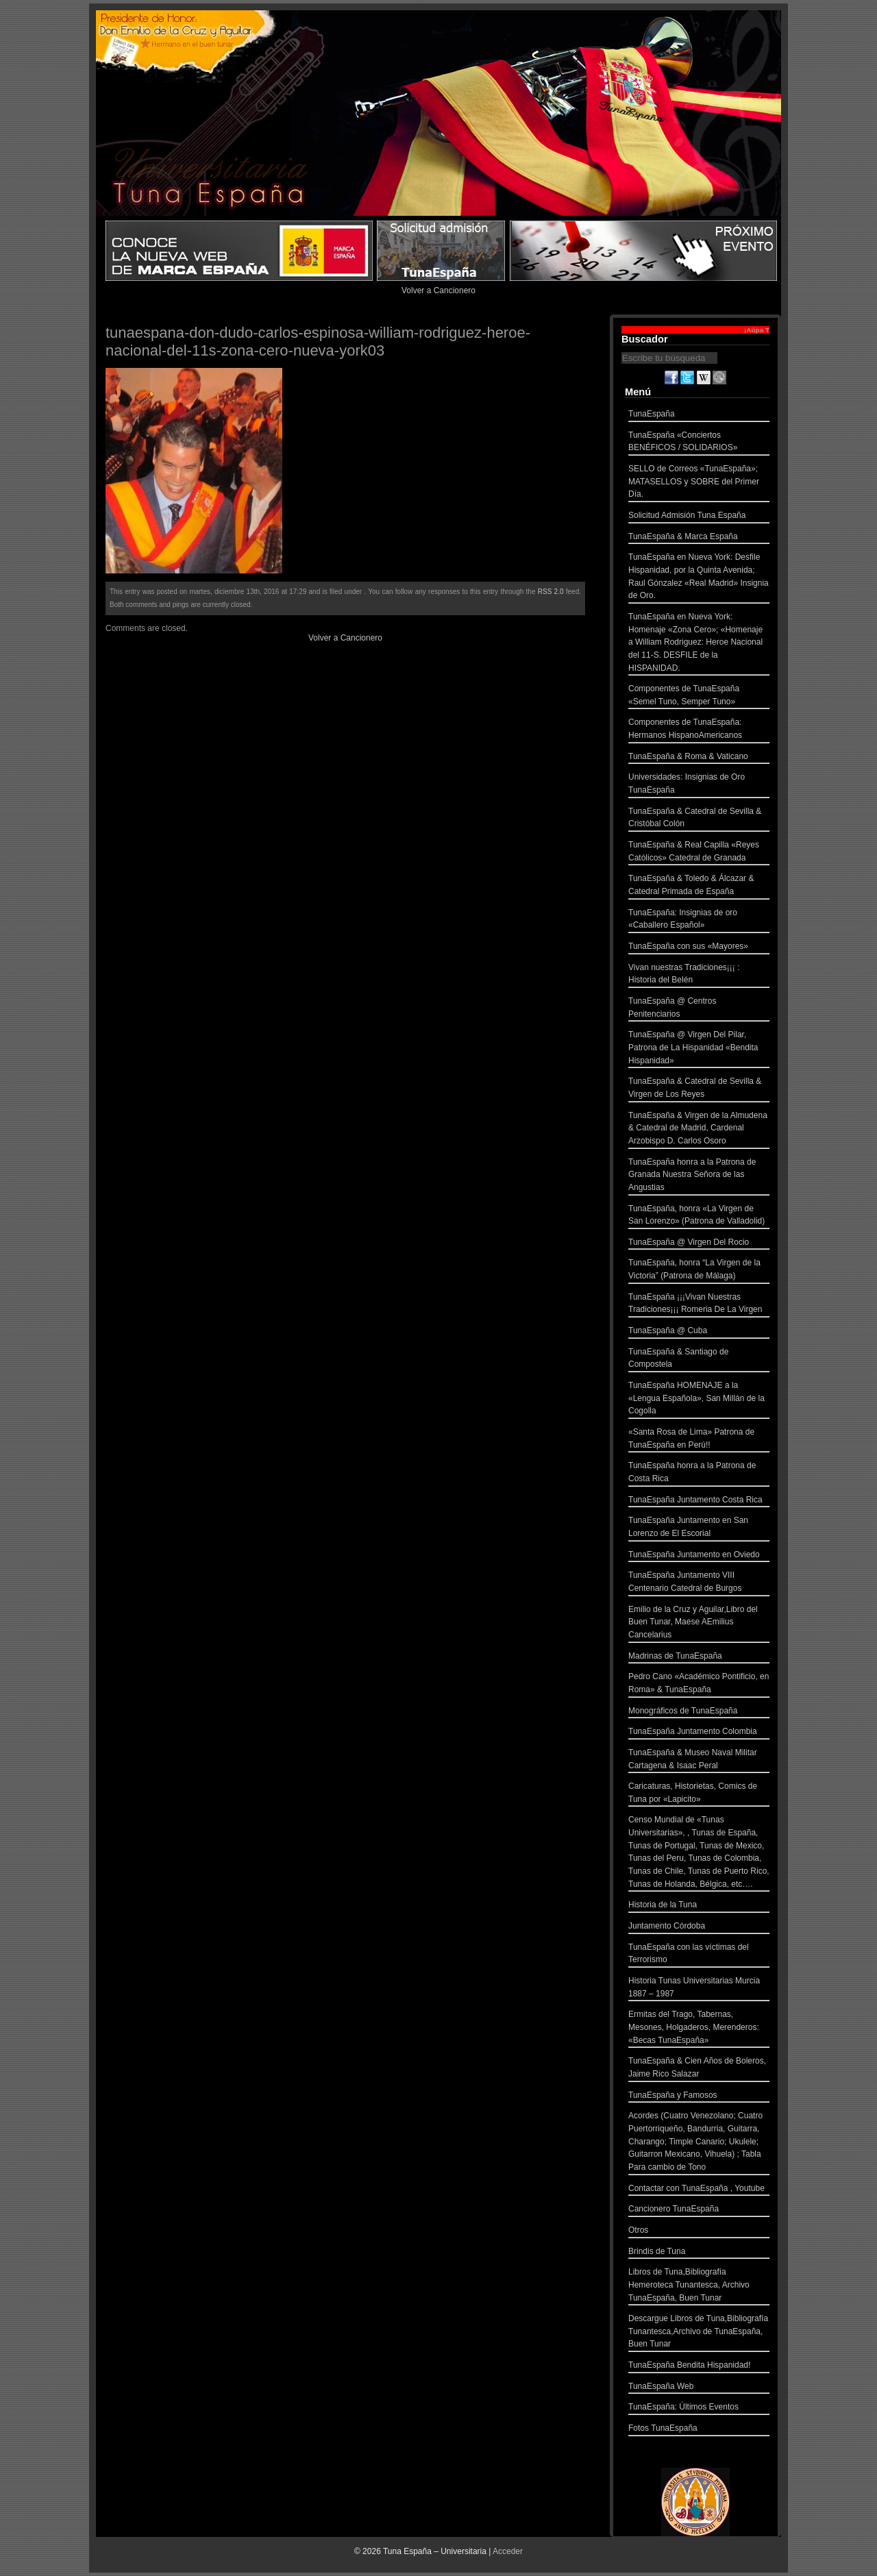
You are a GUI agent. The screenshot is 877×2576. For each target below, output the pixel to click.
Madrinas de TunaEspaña (698, 1657)
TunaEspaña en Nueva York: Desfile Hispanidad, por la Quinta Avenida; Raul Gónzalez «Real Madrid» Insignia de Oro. (698, 578)
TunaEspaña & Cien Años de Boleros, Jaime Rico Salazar (698, 2068)
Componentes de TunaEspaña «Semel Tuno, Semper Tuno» (698, 696)
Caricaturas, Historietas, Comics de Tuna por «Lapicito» (698, 1794)
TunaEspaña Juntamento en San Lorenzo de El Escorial (698, 1528)
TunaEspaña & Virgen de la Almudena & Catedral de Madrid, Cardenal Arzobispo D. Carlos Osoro (698, 1130)
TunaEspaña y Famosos (698, 2096)
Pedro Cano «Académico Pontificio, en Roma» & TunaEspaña (698, 1684)
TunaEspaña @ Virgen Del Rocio (698, 1243)
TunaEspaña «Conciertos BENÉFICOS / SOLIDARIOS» (698, 443)
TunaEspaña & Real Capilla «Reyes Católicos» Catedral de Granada (698, 852)
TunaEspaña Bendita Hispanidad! (698, 2366)
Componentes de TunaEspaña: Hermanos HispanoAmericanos (698, 730)
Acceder (508, 2551)
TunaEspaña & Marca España (698, 538)
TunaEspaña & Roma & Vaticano (698, 758)
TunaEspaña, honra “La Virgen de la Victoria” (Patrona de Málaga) (698, 1270)
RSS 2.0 (551, 591)
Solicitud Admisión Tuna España (698, 516)
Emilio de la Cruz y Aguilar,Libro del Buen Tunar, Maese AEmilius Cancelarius (698, 1624)
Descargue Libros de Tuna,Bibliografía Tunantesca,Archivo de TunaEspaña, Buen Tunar (698, 2333)
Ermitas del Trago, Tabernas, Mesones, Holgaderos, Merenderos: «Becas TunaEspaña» (698, 2028)
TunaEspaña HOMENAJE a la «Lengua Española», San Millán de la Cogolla (698, 1399)
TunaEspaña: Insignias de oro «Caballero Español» (698, 920)
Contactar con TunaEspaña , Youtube (698, 2189)
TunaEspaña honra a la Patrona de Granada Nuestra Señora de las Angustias (698, 1176)
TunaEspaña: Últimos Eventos (698, 2408)
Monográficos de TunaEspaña (698, 1712)
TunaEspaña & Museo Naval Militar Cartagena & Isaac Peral (698, 1760)
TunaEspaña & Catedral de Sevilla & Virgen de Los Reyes (698, 1089)
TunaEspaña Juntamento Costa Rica (698, 1501)
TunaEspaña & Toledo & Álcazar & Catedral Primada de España (698, 886)
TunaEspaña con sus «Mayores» (698, 947)
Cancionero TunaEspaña (698, 2210)
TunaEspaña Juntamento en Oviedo (698, 1556)
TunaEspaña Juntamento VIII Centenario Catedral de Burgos (698, 1583)
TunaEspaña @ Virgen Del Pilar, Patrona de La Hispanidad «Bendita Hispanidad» (698, 1049)
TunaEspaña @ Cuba (698, 1332)
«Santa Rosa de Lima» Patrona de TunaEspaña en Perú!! (698, 1439)
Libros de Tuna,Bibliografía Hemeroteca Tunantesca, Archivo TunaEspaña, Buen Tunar (698, 2286)
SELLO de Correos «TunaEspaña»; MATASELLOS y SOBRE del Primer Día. (698, 483)
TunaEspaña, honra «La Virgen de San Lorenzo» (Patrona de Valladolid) (698, 1216)
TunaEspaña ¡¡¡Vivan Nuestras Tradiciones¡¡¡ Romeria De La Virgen (698, 1304)
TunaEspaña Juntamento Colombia (698, 1732)
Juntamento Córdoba (698, 1927)
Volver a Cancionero (438, 290)
